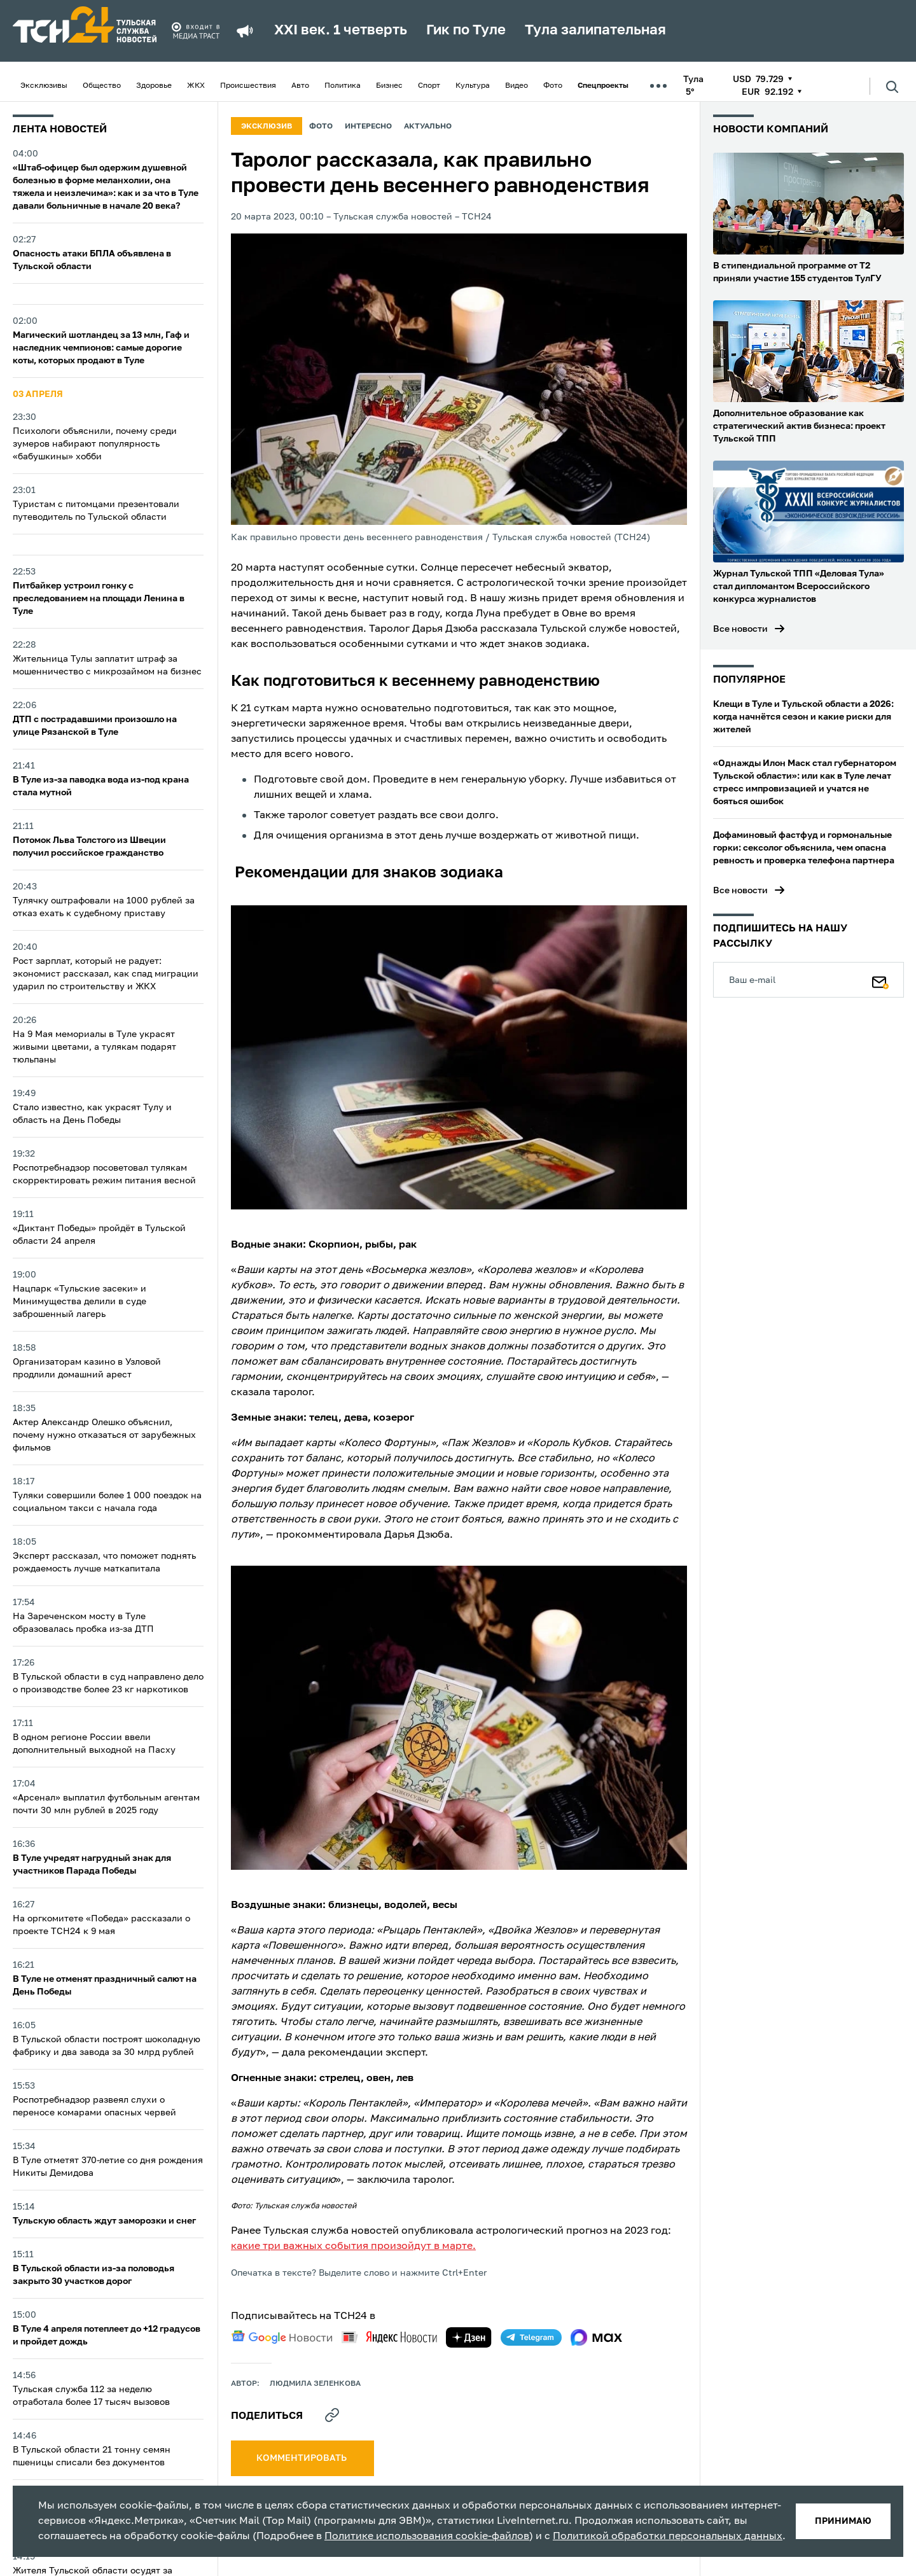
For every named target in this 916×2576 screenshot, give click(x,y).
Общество (102, 86)
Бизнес (389, 86)
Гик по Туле (466, 31)
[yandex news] (389, 2337)
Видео (516, 86)
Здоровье (154, 86)
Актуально (428, 126)
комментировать (302, 2458)
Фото (552, 86)
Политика (342, 86)
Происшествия (248, 86)
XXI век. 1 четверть (340, 31)
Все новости (740, 629)
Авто (300, 86)
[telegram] (531, 2337)
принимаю (843, 2521)
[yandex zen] (469, 2337)
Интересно (368, 126)
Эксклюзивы (43, 86)
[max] (596, 2337)
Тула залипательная (595, 31)
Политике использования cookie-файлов (426, 2536)
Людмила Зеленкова (315, 2384)
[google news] (282, 2337)
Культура (472, 86)
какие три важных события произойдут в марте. (353, 2246)
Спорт (429, 86)
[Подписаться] (880, 979)
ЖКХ (196, 86)
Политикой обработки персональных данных (667, 2536)
